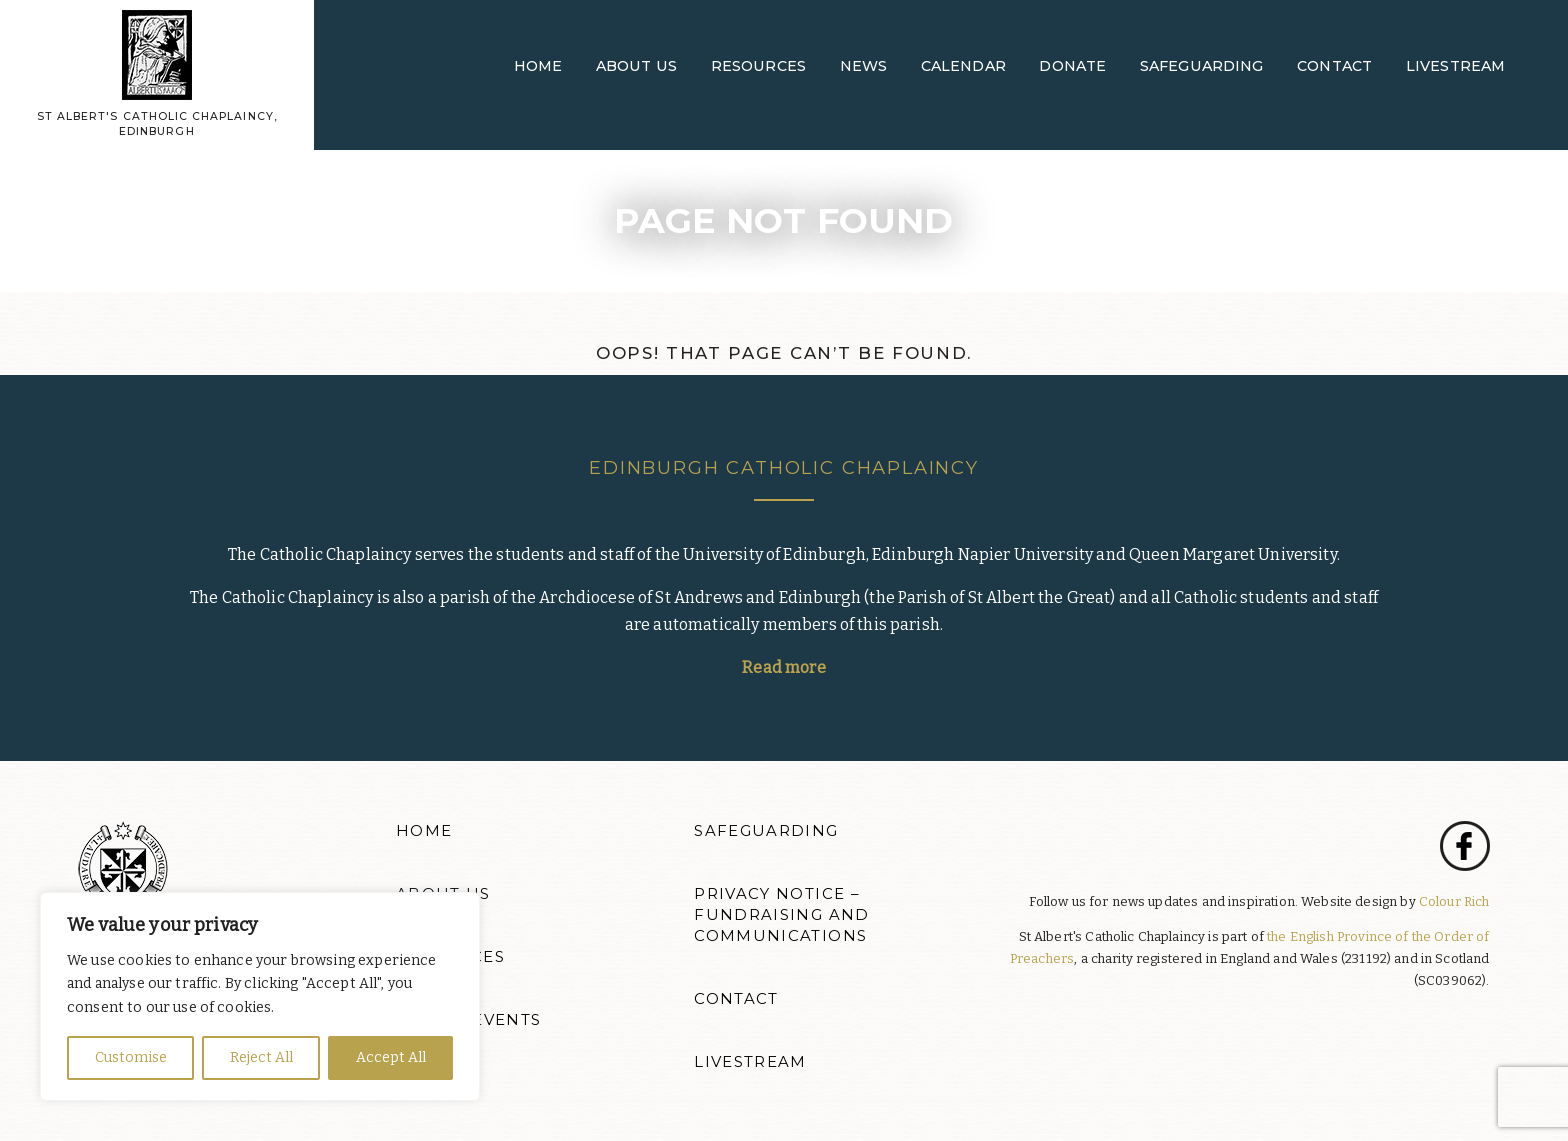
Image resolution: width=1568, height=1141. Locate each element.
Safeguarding (1202, 66)
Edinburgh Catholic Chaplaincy (784, 467)
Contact (1334, 66)
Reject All (261, 1057)
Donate (1072, 66)
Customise (131, 1057)
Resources (758, 66)
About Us (636, 66)
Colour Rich (1454, 901)
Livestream (1456, 66)
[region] (260, 996)
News (864, 66)
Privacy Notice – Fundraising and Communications (781, 915)
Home (538, 66)
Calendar (963, 66)
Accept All (391, 1057)
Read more (783, 667)
